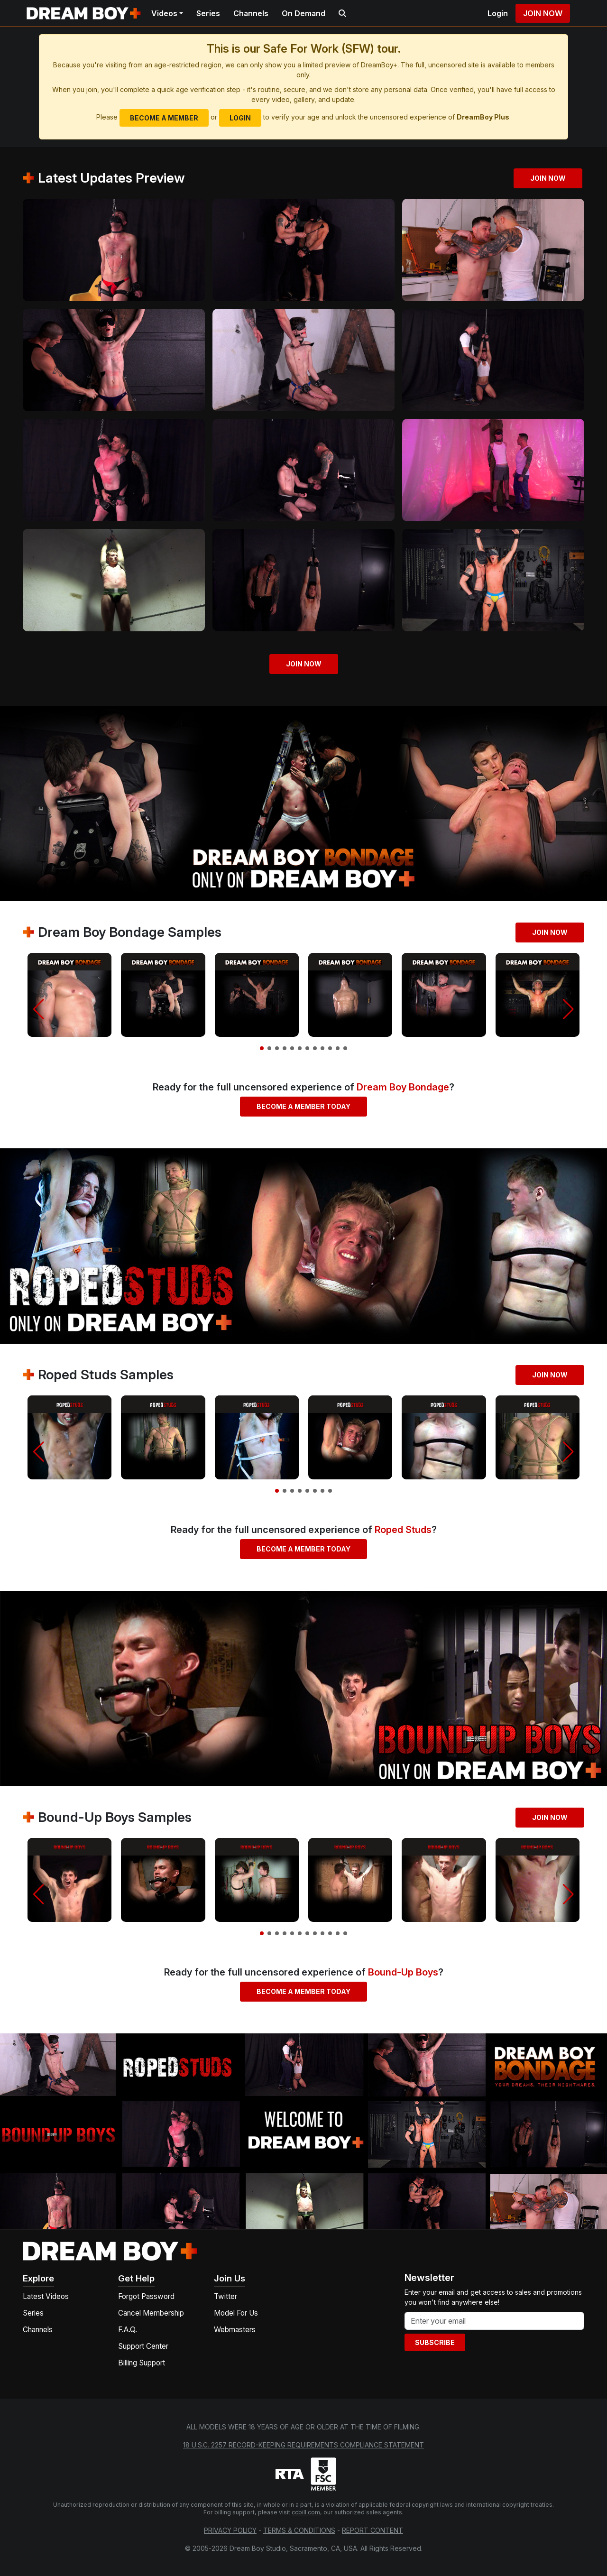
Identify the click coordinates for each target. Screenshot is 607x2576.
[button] (38, 1009)
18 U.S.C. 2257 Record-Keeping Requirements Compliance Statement (303, 2445)
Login (497, 13)
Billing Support (141, 2362)
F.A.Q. (127, 2329)
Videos (164, 13)
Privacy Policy (230, 2530)
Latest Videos (46, 2296)
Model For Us (236, 2312)
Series (208, 13)
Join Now (542, 13)
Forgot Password (146, 2296)
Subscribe (435, 2342)
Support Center (143, 2346)
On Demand (303, 13)
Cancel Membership (151, 2312)
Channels (250, 13)
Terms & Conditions (299, 2530)
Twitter (225, 2296)
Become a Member (164, 118)
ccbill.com (306, 2512)
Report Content (372, 2530)
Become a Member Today (303, 1106)
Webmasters (235, 2329)
